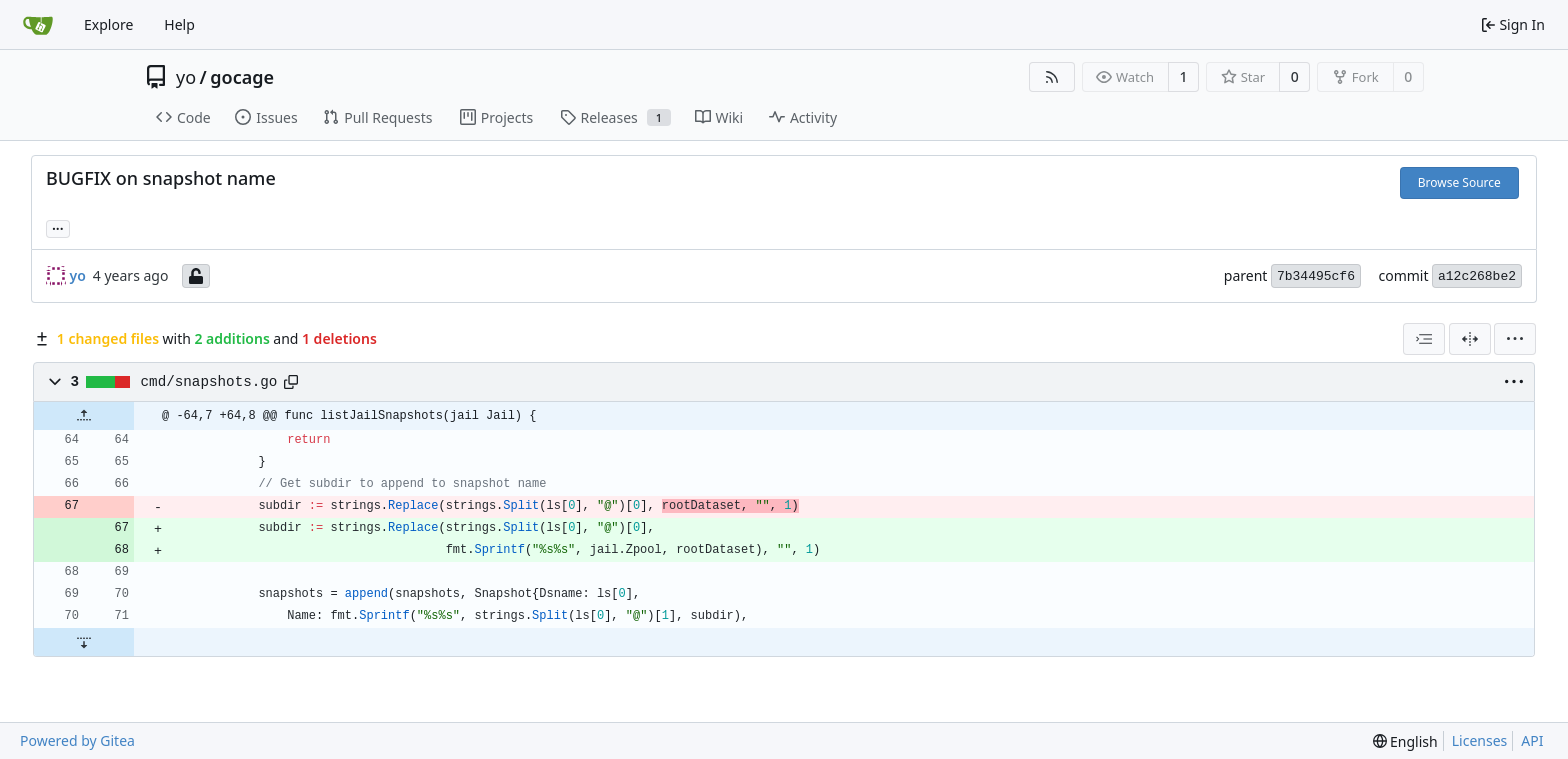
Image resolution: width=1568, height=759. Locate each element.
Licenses (1480, 740)
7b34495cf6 (1316, 276)
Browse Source (1459, 182)
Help (179, 24)
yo (186, 77)
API (1532, 740)
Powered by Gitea (77, 740)
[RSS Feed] (1052, 77)
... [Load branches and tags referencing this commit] (58, 227)
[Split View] (1470, 339)
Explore (108, 24)
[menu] (1515, 339)
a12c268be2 (1477, 276)
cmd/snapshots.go (209, 382)
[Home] (38, 25)
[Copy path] (291, 382)
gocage (242, 77)
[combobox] (1424, 339)
